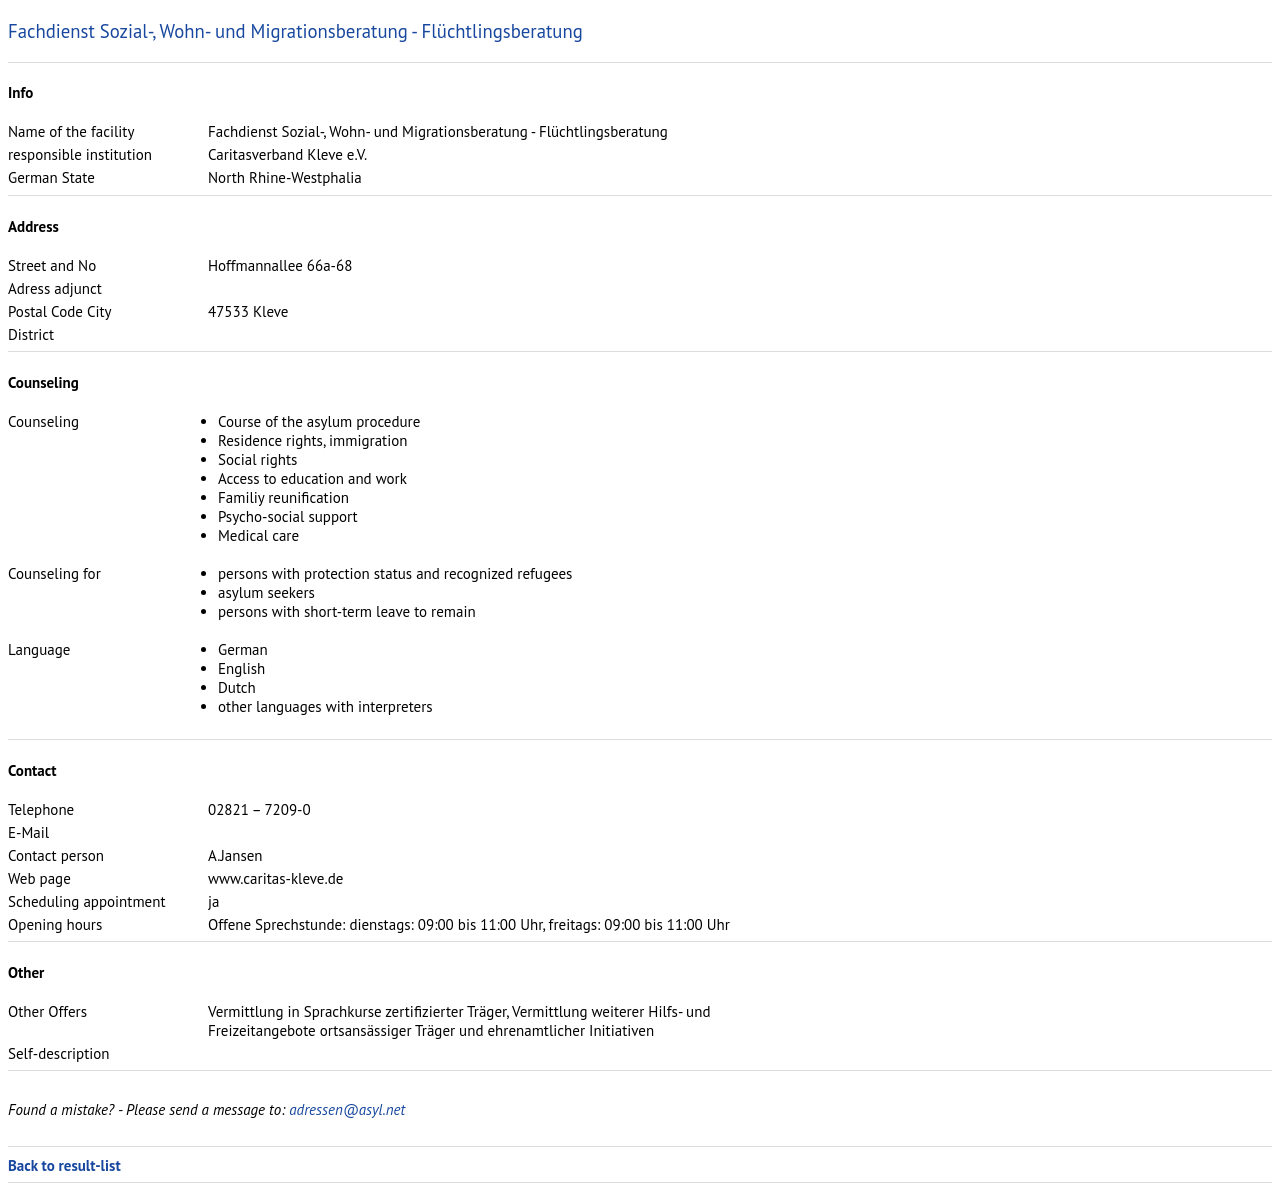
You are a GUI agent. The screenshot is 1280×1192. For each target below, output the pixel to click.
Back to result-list (64, 1165)
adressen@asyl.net (347, 1109)
